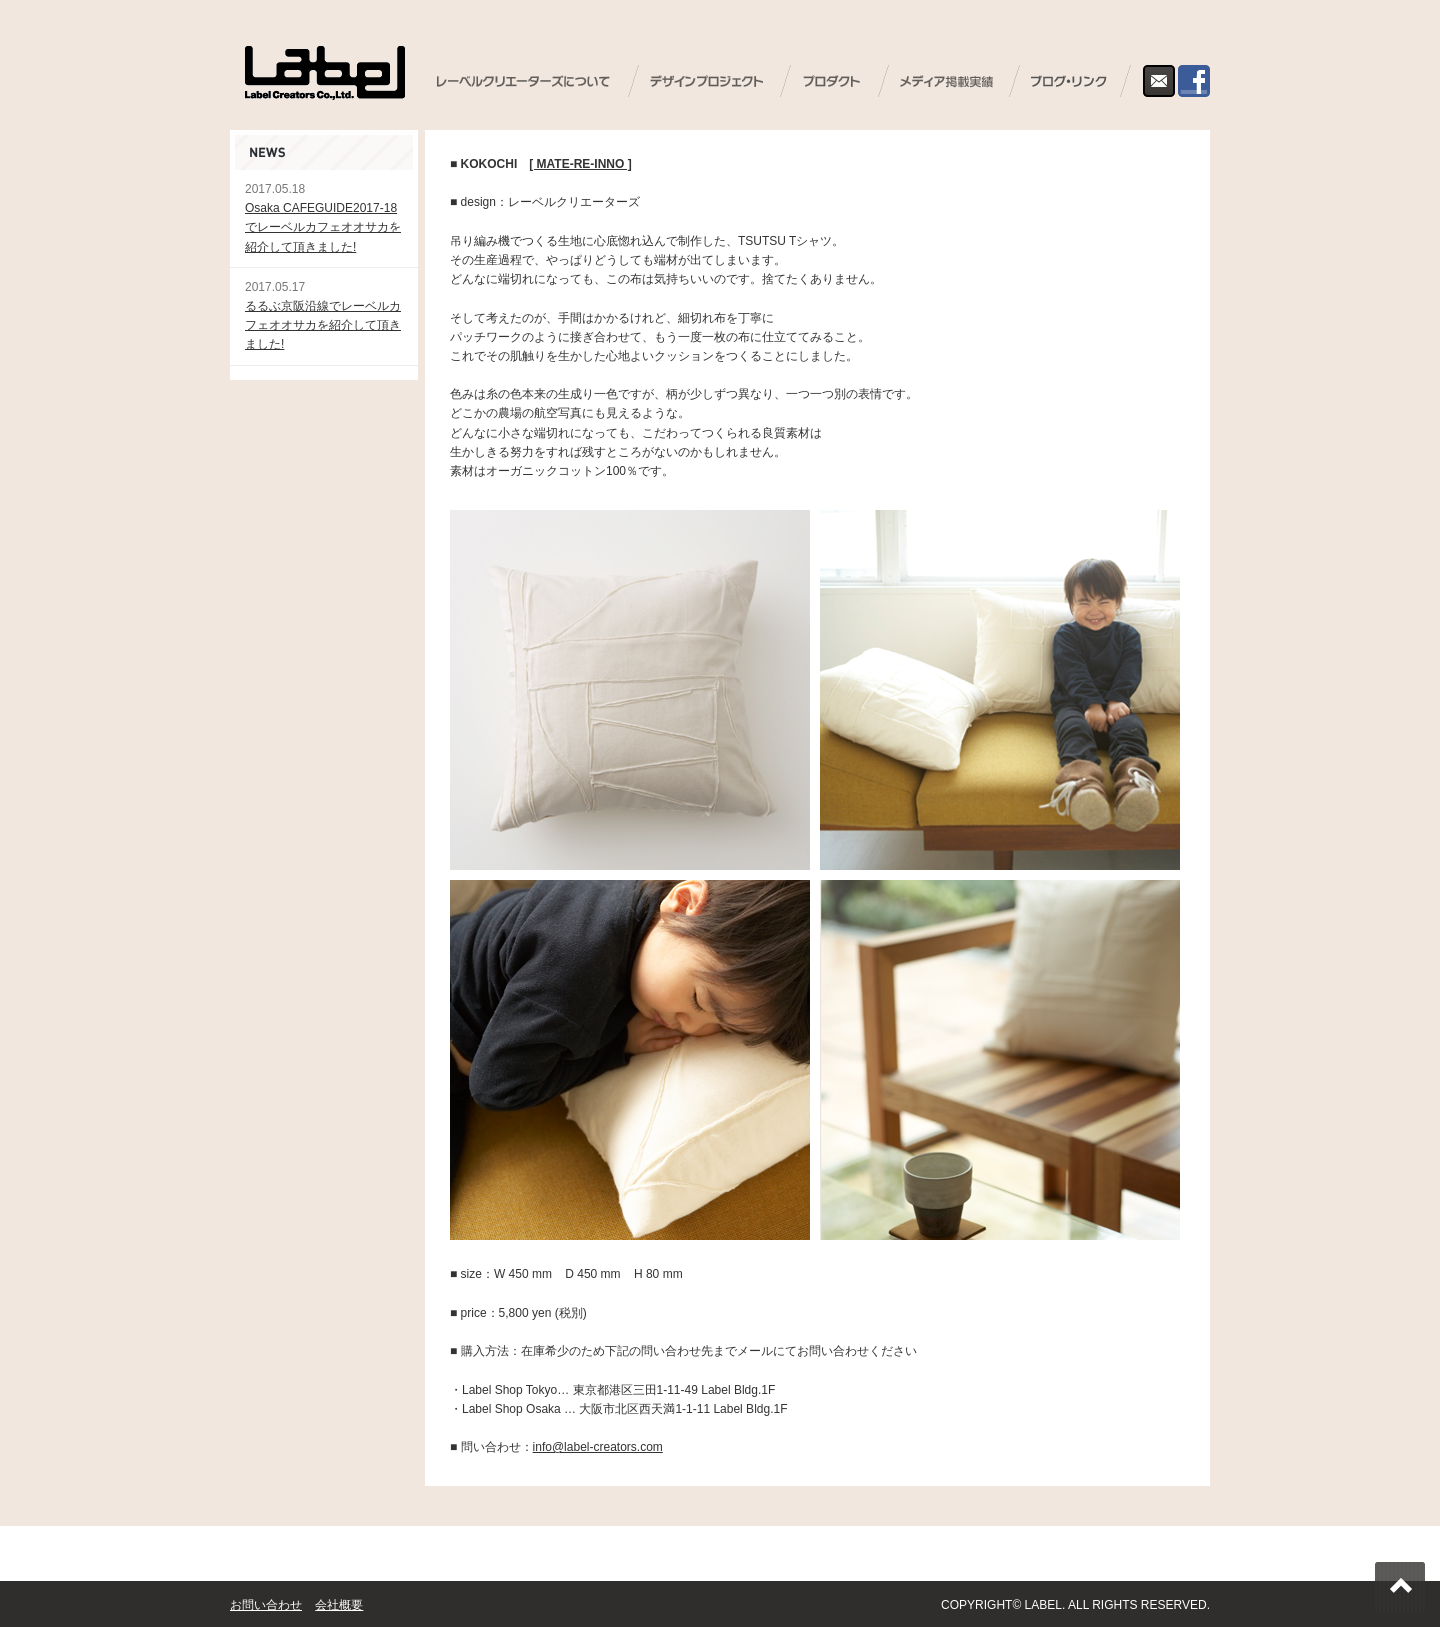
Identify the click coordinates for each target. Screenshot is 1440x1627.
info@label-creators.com (598, 1447)
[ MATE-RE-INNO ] (580, 164)
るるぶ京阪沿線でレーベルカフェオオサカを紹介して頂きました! (323, 325)
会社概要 (339, 1605)
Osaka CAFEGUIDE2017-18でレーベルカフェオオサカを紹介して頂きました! (323, 227)
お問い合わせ (266, 1605)
